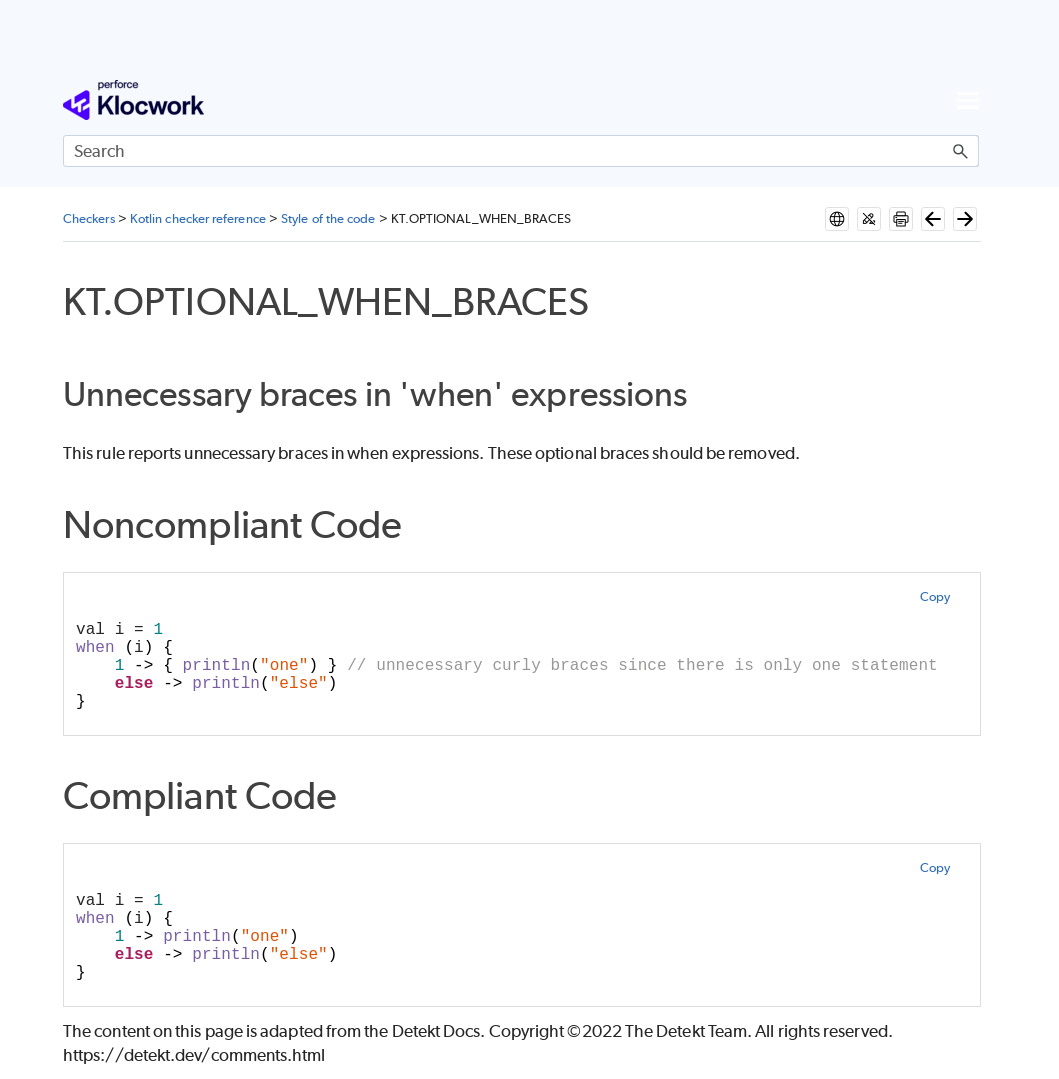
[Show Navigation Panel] (968, 100)
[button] (961, 151)
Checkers (89, 218)
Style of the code (328, 218)
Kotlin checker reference (198, 218)
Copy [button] (935, 596)
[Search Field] (521, 151)
